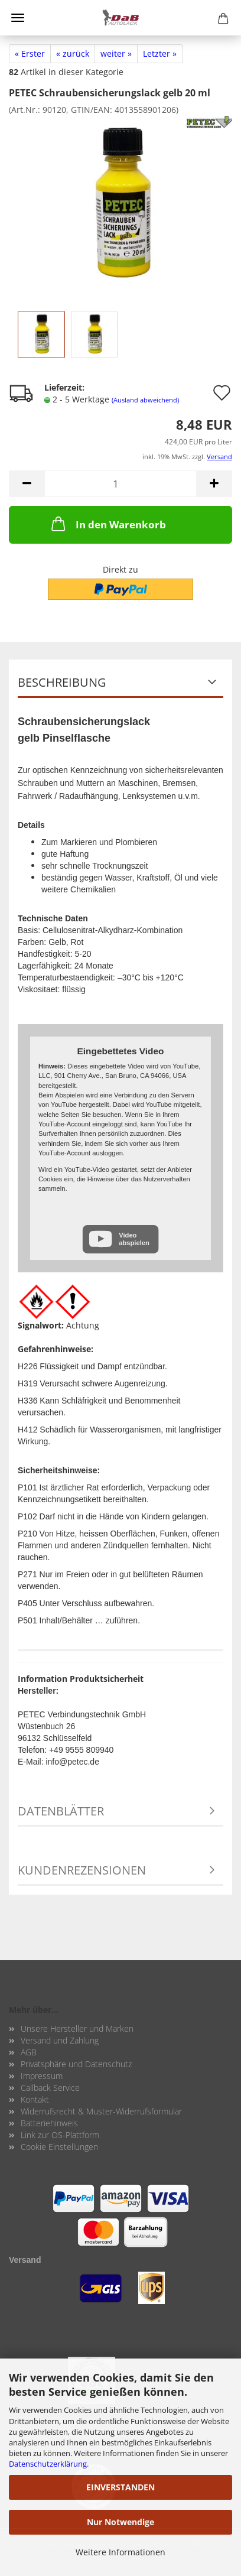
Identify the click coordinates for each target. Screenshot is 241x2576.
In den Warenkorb (107, 523)
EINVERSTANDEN (120, 2487)
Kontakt (35, 2099)
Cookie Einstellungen (59, 2146)
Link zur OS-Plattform (60, 2134)
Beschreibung (62, 682)
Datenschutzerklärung (48, 2463)
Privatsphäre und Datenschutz (76, 2064)
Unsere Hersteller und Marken (77, 2028)
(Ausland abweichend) (145, 399)
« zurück (72, 53)
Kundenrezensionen (82, 1870)
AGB (29, 2052)
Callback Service (50, 2087)
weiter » (116, 53)
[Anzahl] (120, 483)
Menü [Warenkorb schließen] (17, 17)
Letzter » (160, 53)
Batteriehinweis (49, 2123)
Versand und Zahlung (60, 2040)
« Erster (30, 53)
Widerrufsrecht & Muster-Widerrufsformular (101, 2111)
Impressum (42, 2075)
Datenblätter (61, 1811)
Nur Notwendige (120, 2522)
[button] (26, 483)
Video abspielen (134, 1239)
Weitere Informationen (120, 2552)
